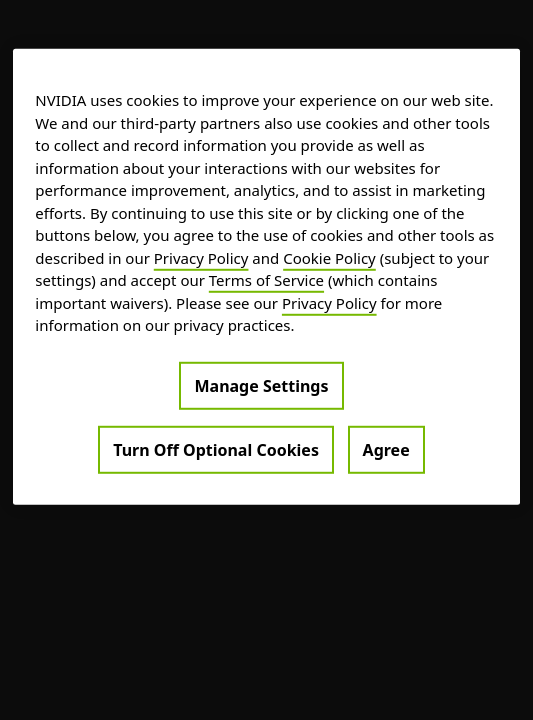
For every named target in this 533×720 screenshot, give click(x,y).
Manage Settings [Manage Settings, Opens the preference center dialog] (261, 385)
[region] (266, 277)
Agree (386, 449)
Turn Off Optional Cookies (216, 449)
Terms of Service (266, 280)
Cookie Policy (329, 257)
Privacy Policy (201, 257)
